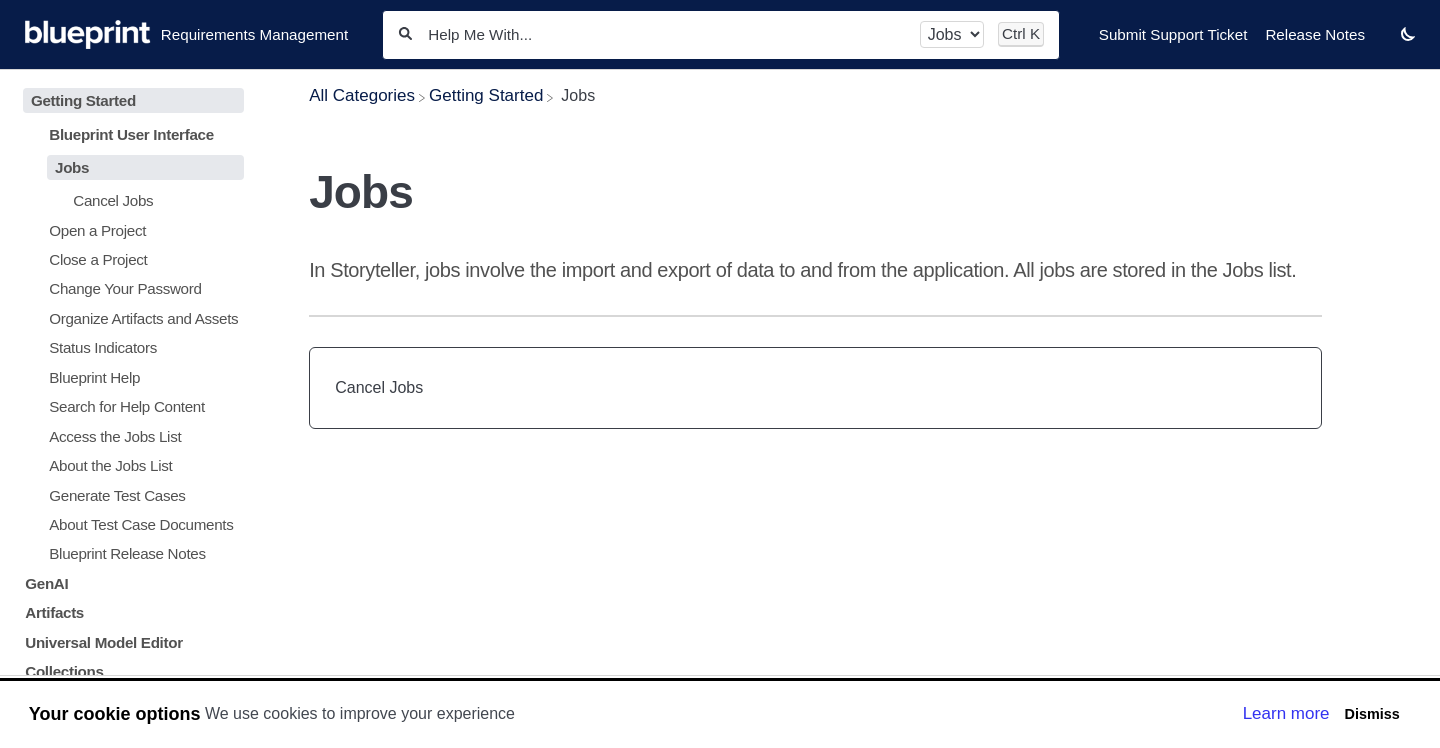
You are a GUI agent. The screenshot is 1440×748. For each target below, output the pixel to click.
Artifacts (54, 612)
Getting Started (83, 100)
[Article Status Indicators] (129, 347)
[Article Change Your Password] (129, 288)
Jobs (72, 167)
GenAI (46, 583)
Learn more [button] (1286, 713)
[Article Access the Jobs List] (129, 435)
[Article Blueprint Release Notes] (129, 553)
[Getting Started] (486, 95)
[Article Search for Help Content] (129, 406)
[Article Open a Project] (129, 229)
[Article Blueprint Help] (129, 377)
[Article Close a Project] (129, 259)
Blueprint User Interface (131, 134)
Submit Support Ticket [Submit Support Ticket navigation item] (1173, 34)
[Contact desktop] (1383, 44)
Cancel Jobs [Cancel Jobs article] (379, 387)
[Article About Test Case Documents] (129, 524)
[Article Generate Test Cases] (129, 494)
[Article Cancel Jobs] (129, 200)
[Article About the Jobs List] (129, 465)
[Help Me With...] (665, 34)
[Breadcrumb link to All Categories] (362, 95)
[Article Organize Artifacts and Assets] (129, 318)
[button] (1408, 33)
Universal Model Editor (104, 642)
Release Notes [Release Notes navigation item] (1315, 34)
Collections (64, 671)
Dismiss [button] (1371, 714)
